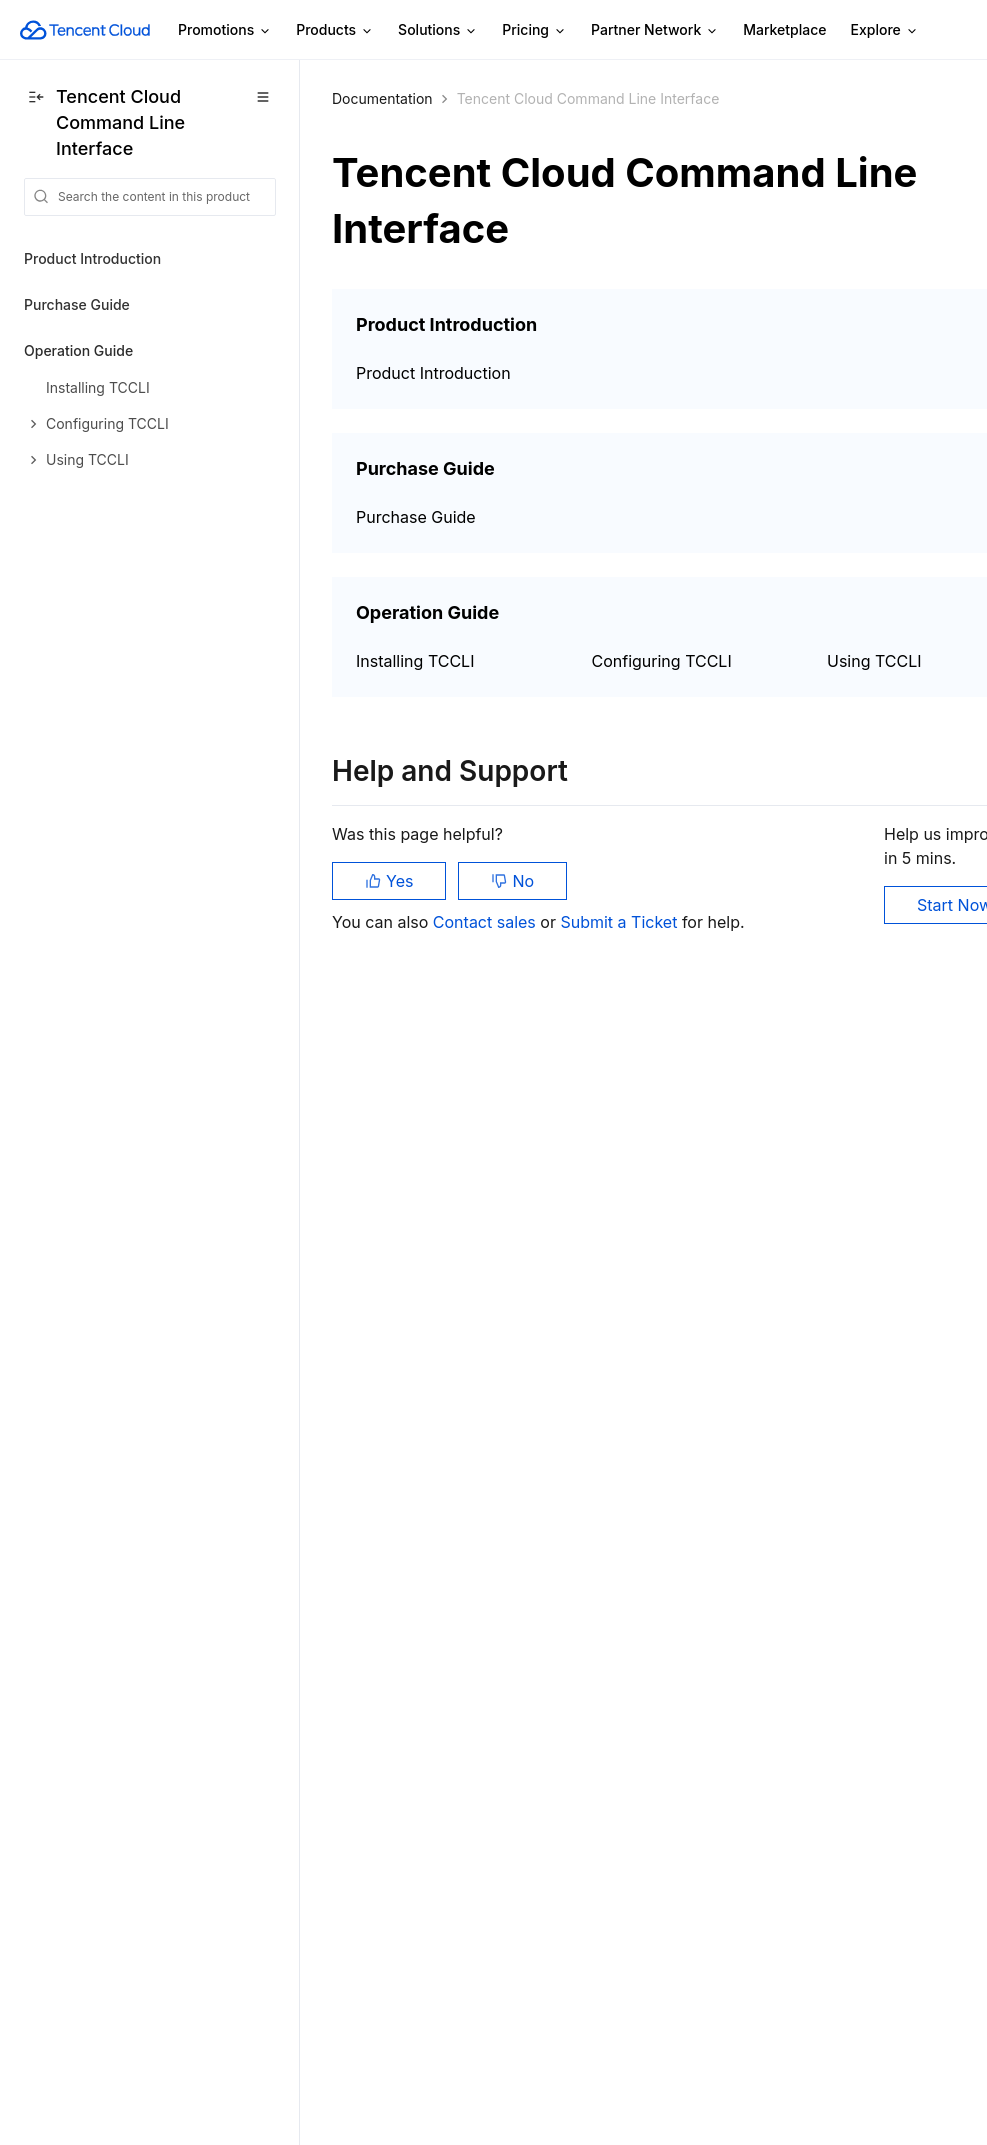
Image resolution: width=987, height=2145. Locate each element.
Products (335, 30)
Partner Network (655, 30)
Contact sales (486, 922)
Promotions (225, 30)
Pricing (534, 30)
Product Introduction (92, 258)
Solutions (438, 30)
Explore (885, 30)
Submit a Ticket (620, 922)
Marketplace (784, 29)
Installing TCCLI (415, 661)
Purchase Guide (77, 304)
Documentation (382, 98)
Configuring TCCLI (662, 661)
